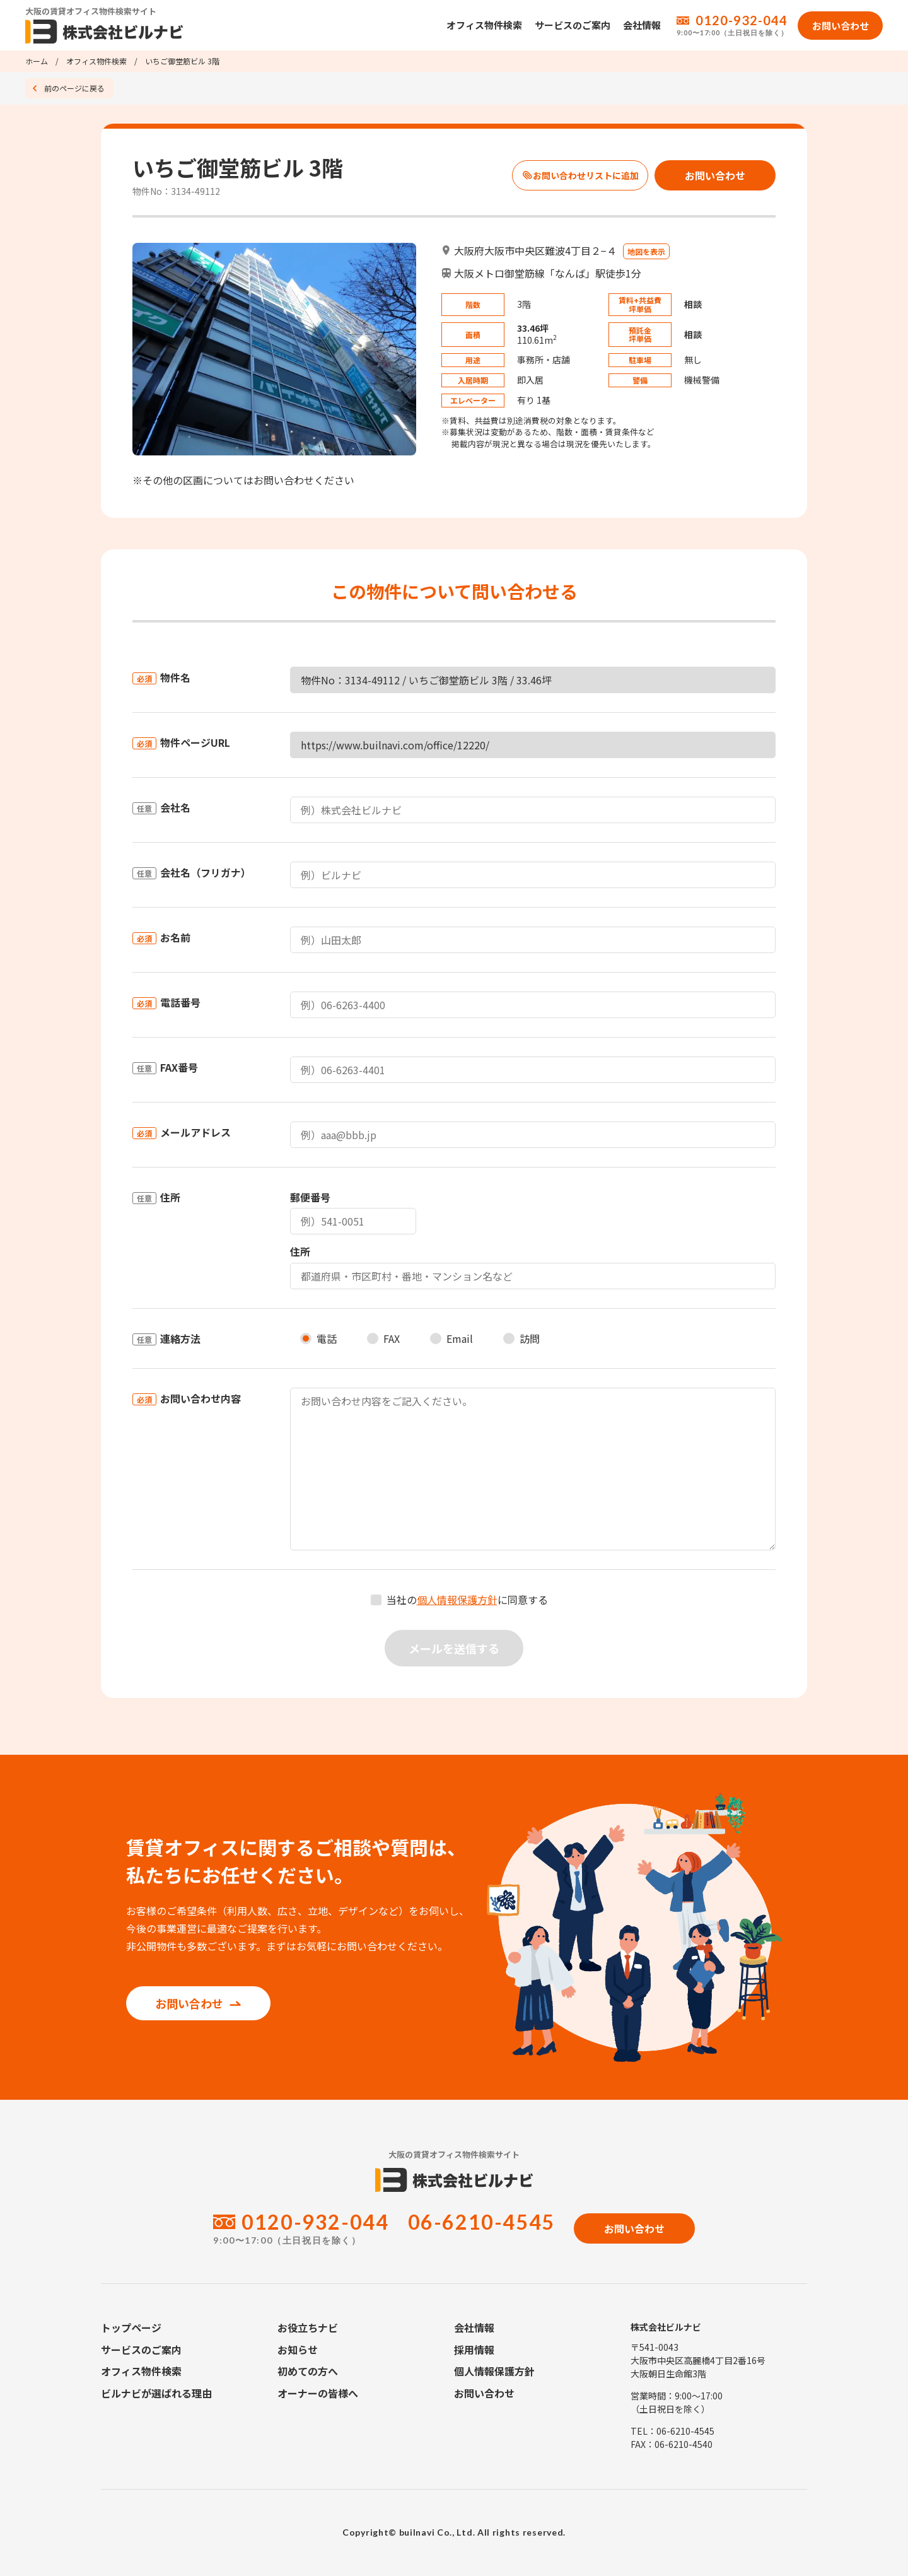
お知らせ (297, 2349)
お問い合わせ (198, 2003)
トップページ (131, 2327)
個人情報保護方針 (457, 1599)
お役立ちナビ (307, 2327)
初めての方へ (307, 2371)
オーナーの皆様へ (317, 2393)
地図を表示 (646, 251)
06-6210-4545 (481, 2222)
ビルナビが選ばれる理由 (156, 2393)
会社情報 (642, 25)
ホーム (36, 61)
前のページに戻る (74, 88)
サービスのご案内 (572, 25)
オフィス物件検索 (484, 25)
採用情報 (474, 2349)
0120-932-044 (742, 20)
